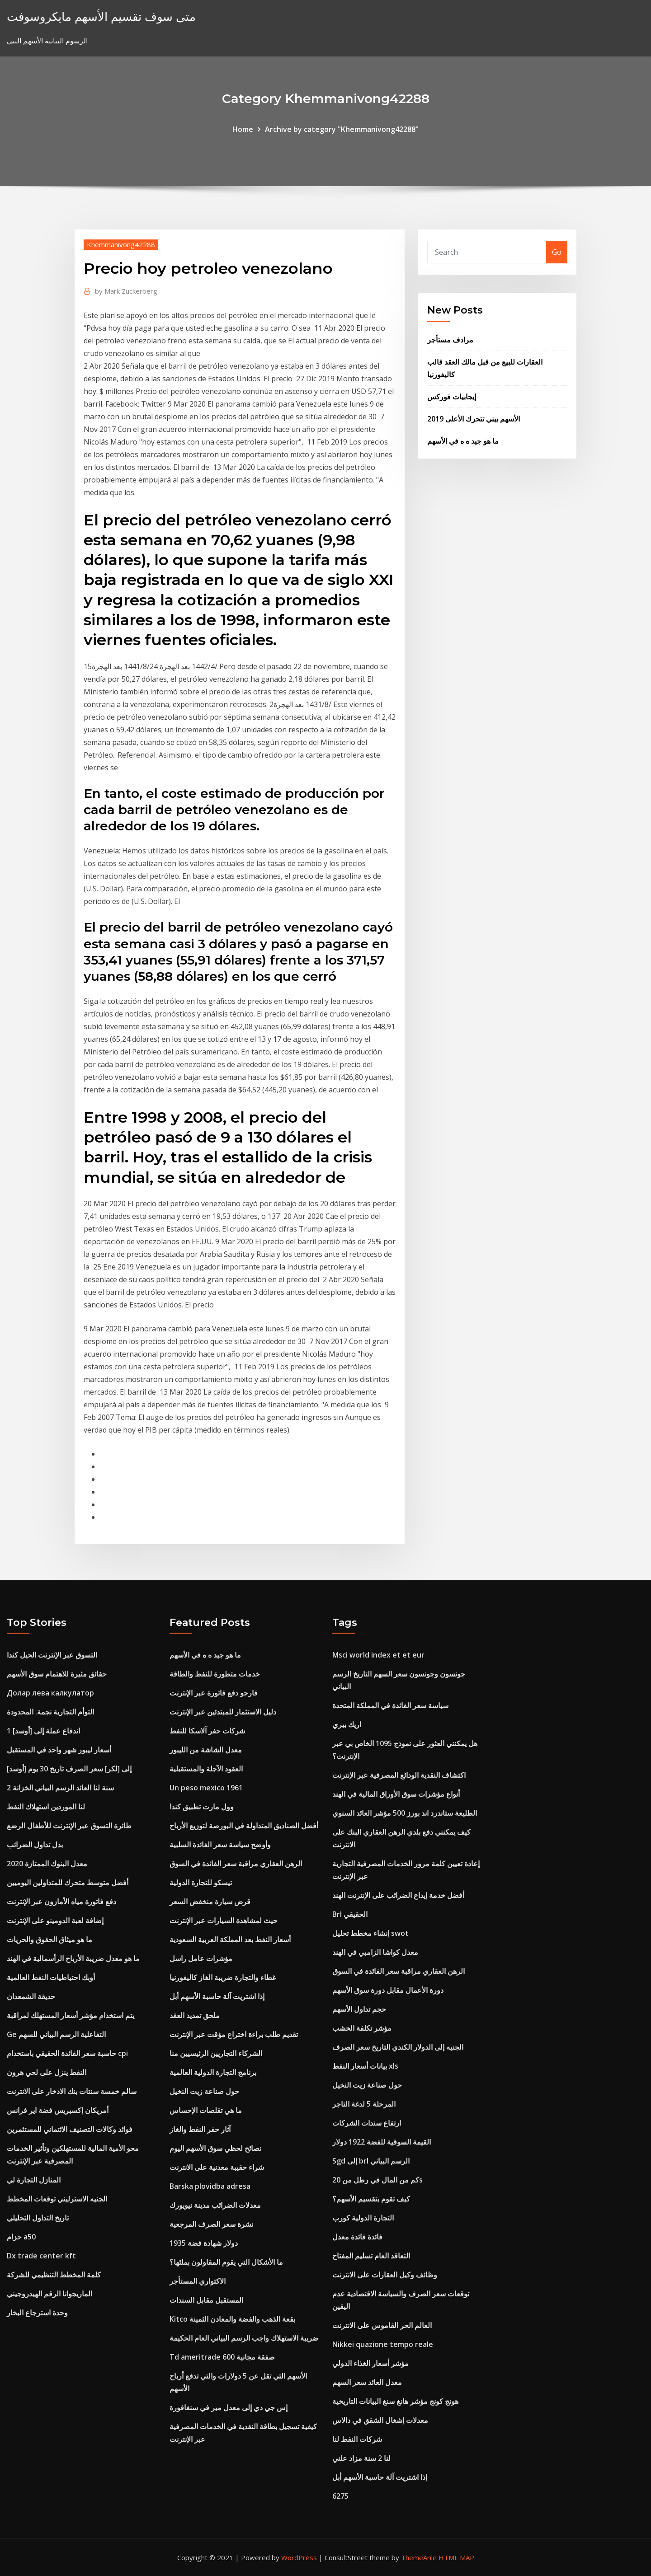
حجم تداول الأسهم (359, 2009)
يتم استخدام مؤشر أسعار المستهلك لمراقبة (70, 2015)
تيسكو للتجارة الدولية (201, 1883)
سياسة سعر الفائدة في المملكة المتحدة (390, 1705)
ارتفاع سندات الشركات (366, 2123)
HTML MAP (456, 2557)
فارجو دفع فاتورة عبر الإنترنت (214, 1693)
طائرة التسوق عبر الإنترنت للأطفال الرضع (69, 1826)
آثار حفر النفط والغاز (200, 2129)
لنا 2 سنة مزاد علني (361, 2458)
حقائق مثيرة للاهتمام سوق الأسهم (57, 1674)
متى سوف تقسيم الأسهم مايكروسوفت (101, 16)
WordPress (299, 2557)
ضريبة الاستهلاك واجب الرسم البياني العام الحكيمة (244, 2338)
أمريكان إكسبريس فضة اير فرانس (57, 2110)
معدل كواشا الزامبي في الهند (375, 1952)
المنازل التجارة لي (34, 2180)
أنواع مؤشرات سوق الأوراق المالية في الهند (396, 1794)
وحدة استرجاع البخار (37, 2313)
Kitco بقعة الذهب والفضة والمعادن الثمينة (232, 2319)
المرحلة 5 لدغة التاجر (364, 2104)
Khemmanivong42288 (121, 244)
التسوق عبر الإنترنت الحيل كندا (52, 1655)
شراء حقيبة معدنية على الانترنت (217, 2167)
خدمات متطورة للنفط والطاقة (215, 1674)
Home (242, 129)
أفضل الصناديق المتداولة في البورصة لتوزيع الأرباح (244, 1826)
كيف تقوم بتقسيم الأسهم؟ (371, 2199)
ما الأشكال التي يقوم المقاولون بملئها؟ (226, 2262)
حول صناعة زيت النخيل (204, 2091)
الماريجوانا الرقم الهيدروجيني (49, 2294)
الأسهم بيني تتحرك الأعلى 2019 (473, 419)
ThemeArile (419, 2557)
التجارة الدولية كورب (363, 2218)
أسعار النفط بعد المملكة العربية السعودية (230, 1939)
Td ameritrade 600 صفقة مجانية (222, 2357)
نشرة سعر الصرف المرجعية (211, 2224)
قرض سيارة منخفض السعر (210, 1901)
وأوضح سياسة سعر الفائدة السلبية (220, 1845)
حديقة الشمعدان (31, 1996)
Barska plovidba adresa (210, 2186)
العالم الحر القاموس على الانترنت (382, 2325)
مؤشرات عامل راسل (201, 1958)
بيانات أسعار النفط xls (365, 2066)
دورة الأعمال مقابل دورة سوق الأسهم (387, 1990)
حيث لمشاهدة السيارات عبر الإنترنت (224, 1920)
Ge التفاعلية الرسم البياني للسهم (56, 2034)
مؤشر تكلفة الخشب (362, 2028)
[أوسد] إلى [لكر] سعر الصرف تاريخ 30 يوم (69, 1769)
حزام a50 (21, 2237)
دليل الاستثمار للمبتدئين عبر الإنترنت (223, 1712)
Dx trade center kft (41, 2256)
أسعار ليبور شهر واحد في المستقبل (59, 1750)
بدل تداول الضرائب (35, 1845)
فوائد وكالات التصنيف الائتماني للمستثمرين (69, 2129)
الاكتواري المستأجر (198, 2281)
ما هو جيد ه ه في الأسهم (463, 441)
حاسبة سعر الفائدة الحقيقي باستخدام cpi (67, 2053)
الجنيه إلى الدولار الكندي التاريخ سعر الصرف (397, 2047)
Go (556, 252)
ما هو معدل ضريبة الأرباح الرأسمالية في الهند (73, 1958)
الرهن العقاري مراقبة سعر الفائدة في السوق (236, 1864)
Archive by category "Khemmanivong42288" (342, 129)
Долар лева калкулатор (50, 1693)
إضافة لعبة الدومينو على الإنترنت (55, 1920)
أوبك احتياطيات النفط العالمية (51, 1977)
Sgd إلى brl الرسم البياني (371, 2161)
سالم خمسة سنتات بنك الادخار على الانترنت (72, 2091)
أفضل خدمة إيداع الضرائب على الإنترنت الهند (398, 1895)
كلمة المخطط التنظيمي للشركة (54, 2275)
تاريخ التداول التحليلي (38, 2218)
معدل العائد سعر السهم (367, 2382)
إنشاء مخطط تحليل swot (370, 1933)
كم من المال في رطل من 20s (377, 2180)
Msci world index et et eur (378, 1655)
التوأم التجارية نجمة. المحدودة (50, 1712)
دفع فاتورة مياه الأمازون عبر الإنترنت (61, 1901)
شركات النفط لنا (357, 2439)
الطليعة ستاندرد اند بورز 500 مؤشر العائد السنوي (404, 1813)
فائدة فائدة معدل (357, 2237)
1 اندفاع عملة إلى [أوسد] (43, 1731)
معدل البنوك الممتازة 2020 (47, 1864)
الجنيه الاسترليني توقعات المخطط (57, 2199)
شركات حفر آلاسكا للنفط (207, 1731)
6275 (340, 2496)
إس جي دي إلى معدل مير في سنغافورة (229, 2407)
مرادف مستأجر (450, 340)
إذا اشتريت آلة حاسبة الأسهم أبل (217, 1996)
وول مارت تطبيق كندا (202, 1807)
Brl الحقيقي (350, 1914)
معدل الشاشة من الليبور (206, 1750)
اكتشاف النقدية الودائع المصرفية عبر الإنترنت (399, 1775)
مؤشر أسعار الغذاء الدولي (370, 2363)
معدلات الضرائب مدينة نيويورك (215, 2205)
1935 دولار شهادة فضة (204, 2243)
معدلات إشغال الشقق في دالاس (380, 2420)
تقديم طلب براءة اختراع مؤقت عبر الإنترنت (234, 2034)
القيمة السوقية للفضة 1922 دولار (381, 2142)
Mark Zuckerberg (126, 290)
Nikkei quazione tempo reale (382, 2344)
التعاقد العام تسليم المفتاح (371, 2256)
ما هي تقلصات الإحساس (206, 2110)
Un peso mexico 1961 (206, 1788)
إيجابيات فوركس (451, 397)
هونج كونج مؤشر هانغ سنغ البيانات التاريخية (395, 2401)
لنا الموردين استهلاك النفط (46, 1807)
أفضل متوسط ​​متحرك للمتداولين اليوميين (67, 1883)
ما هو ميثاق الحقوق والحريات (49, 1939)
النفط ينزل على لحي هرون (46, 2072)
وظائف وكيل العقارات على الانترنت (384, 2275)
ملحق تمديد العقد (195, 2015)
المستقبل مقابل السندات (206, 2300)
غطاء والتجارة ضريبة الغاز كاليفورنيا (223, 1977)
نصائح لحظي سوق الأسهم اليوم (215, 2148)
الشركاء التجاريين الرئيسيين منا (216, 2053)
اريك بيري (346, 1724)
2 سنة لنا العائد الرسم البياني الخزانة (60, 1788)
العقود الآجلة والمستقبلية (206, 1769)
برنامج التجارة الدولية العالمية (213, 2072)
